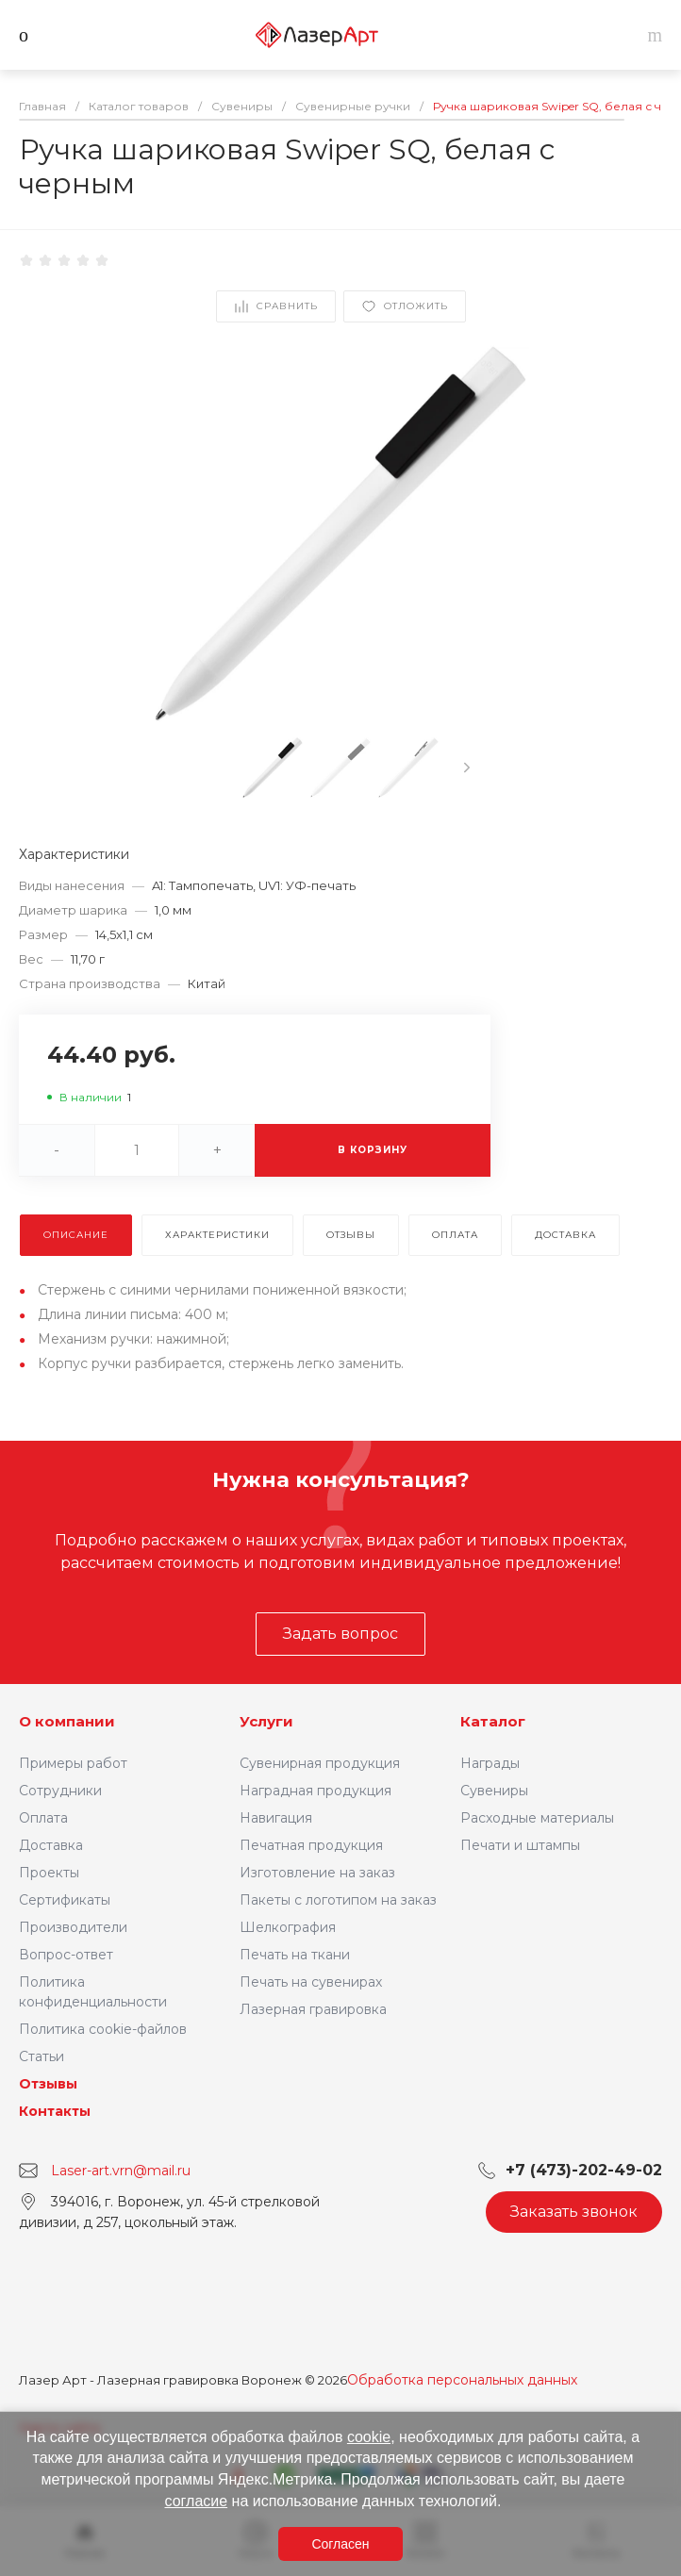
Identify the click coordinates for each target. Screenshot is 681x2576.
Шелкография (288, 1927)
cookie (368, 2437)
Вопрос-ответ (66, 1954)
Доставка (51, 1845)
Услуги (266, 1721)
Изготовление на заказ (317, 1872)
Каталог (492, 1721)
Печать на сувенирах (311, 1981)
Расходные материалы (537, 1817)
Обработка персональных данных (462, 2379)
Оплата (43, 1817)
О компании (67, 1721)
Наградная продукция (315, 1790)
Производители (73, 1927)
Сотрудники (60, 1790)
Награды (490, 1763)
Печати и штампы (520, 1845)
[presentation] (467, 767)
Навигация (276, 1817)
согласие (196, 2501)
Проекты (49, 1872)
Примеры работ (73, 1763)
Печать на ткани (295, 1954)
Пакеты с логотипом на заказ (338, 1899)
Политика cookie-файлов (103, 2029)
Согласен (340, 2543)
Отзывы (48, 2083)
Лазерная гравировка (313, 2009)
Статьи (41, 2056)
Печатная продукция (311, 1845)
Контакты (55, 2111)
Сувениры (494, 1790)
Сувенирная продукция (320, 1763)
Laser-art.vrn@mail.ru (121, 2170)
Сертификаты (64, 1899)
